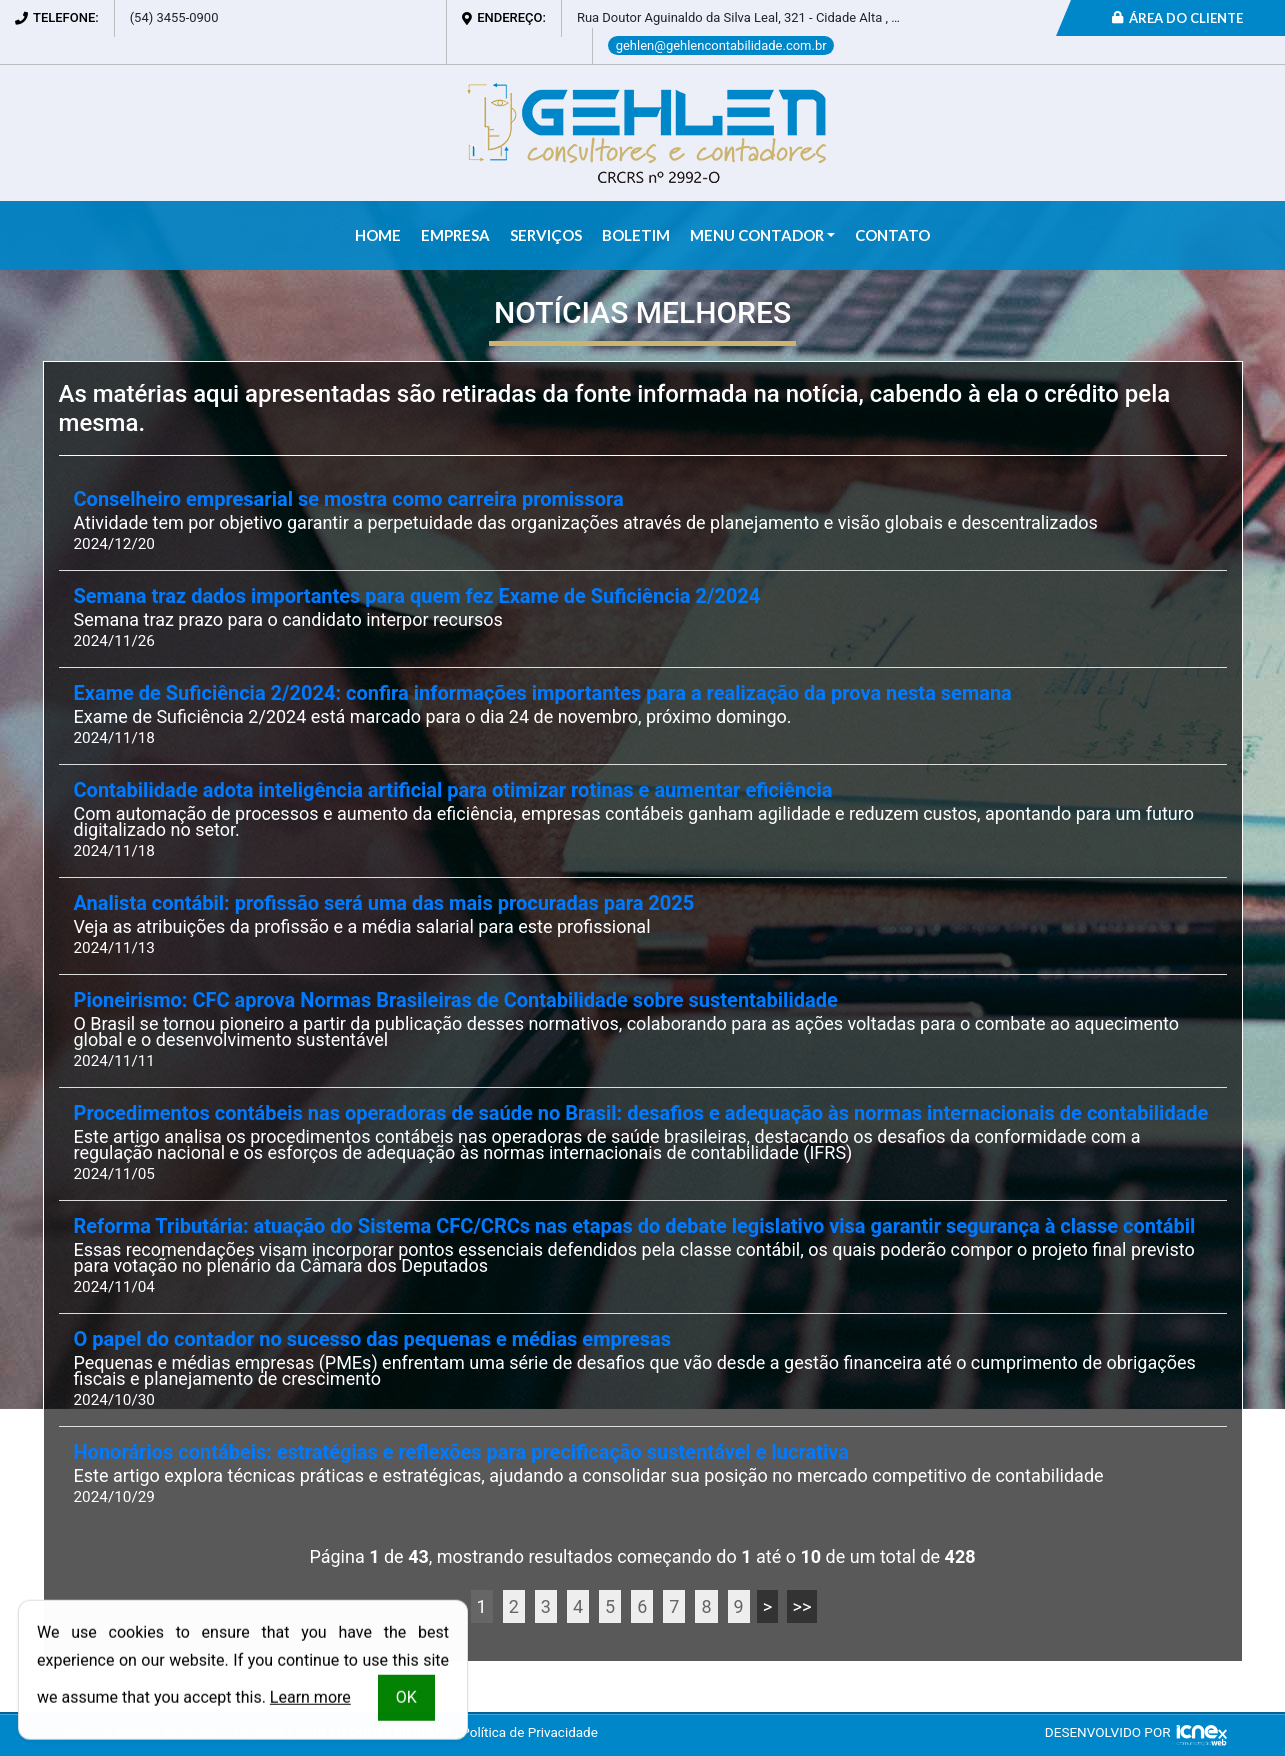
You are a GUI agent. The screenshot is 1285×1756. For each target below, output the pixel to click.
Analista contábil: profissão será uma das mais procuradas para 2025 (384, 903)
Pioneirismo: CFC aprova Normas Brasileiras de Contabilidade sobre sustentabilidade (456, 1000)
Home (378, 235)
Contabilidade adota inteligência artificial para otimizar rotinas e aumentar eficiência (453, 790)
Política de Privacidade (529, 1732)
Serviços (546, 235)
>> (802, 1606)
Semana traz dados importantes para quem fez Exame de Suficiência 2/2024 (417, 596)
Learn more (310, 1700)
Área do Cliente (1177, 18)
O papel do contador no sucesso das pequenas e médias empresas (372, 1339)
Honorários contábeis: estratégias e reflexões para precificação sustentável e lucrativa (461, 1452)
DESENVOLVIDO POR (1108, 1732)
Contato (892, 235)
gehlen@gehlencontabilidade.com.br (721, 45)
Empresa (455, 235)
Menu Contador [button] (757, 235)
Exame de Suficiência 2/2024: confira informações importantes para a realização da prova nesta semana (543, 693)
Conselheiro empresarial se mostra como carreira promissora (349, 499)
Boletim (636, 235)
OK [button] (406, 1700)
